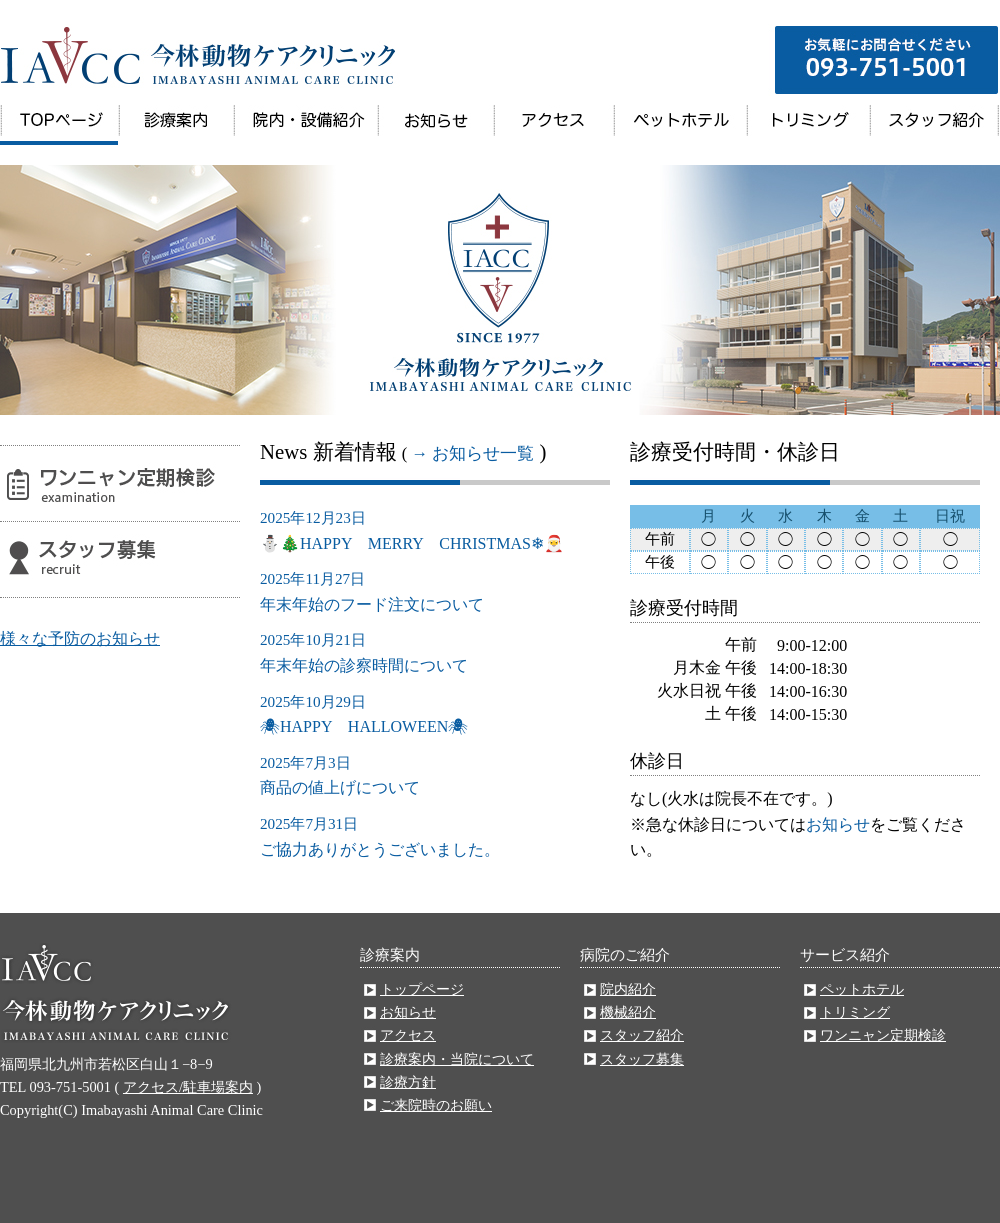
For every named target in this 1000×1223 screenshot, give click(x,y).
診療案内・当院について (175, 125)
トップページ (59, 125)
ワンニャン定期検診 (120, 483)
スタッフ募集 (120, 559)
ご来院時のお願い (436, 1105)
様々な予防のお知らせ (80, 638)
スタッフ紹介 (933, 125)
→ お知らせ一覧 (472, 453)
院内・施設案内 (305, 125)
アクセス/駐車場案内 (188, 1087)
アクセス (553, 125)
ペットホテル (679, 125)
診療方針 (408, 1082)
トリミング (807, 125)
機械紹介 (628, 1012)
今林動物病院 (200, 50)
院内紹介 (628, 989)
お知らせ (435, 125)
